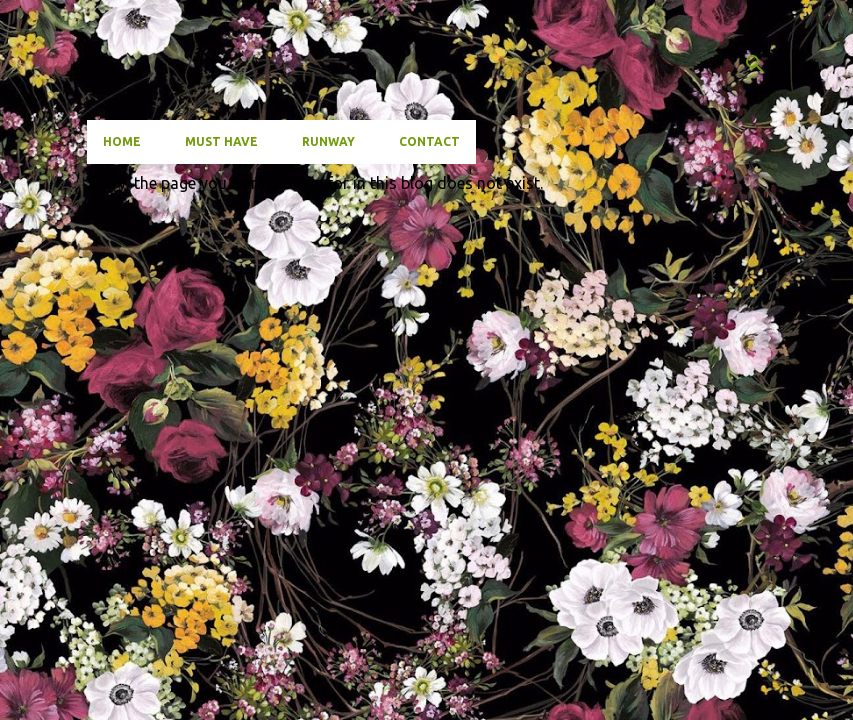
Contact (429, 141)
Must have (221, 141)
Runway (328, 141)
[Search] (755, 64)
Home (122, 141)
